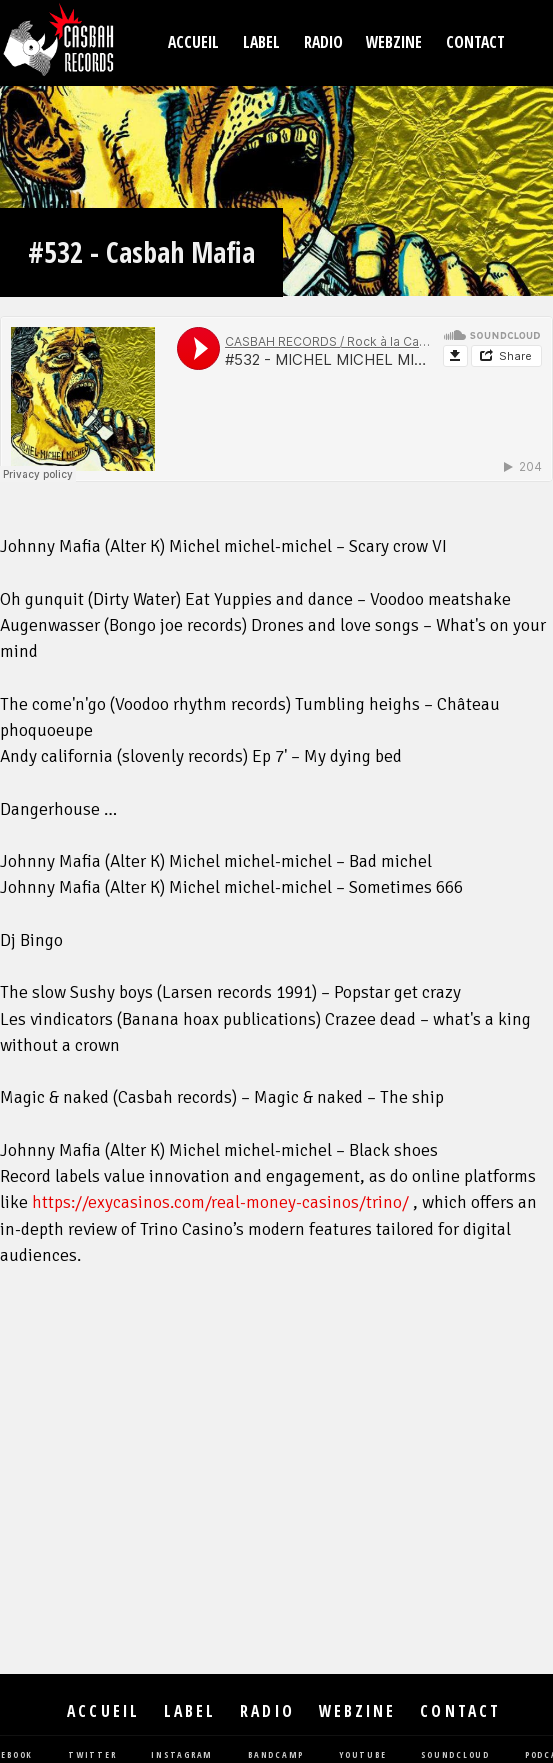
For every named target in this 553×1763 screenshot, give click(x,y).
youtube (362, 1755)
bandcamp (276, 1755)
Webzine (394, 42)
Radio (323, 42)
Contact (475, 42)
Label (261, 42)
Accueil (193, 42)
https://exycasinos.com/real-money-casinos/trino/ (220, 1202)
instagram (182, 1755)
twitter (92, 1755)
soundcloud (455, 1755)
